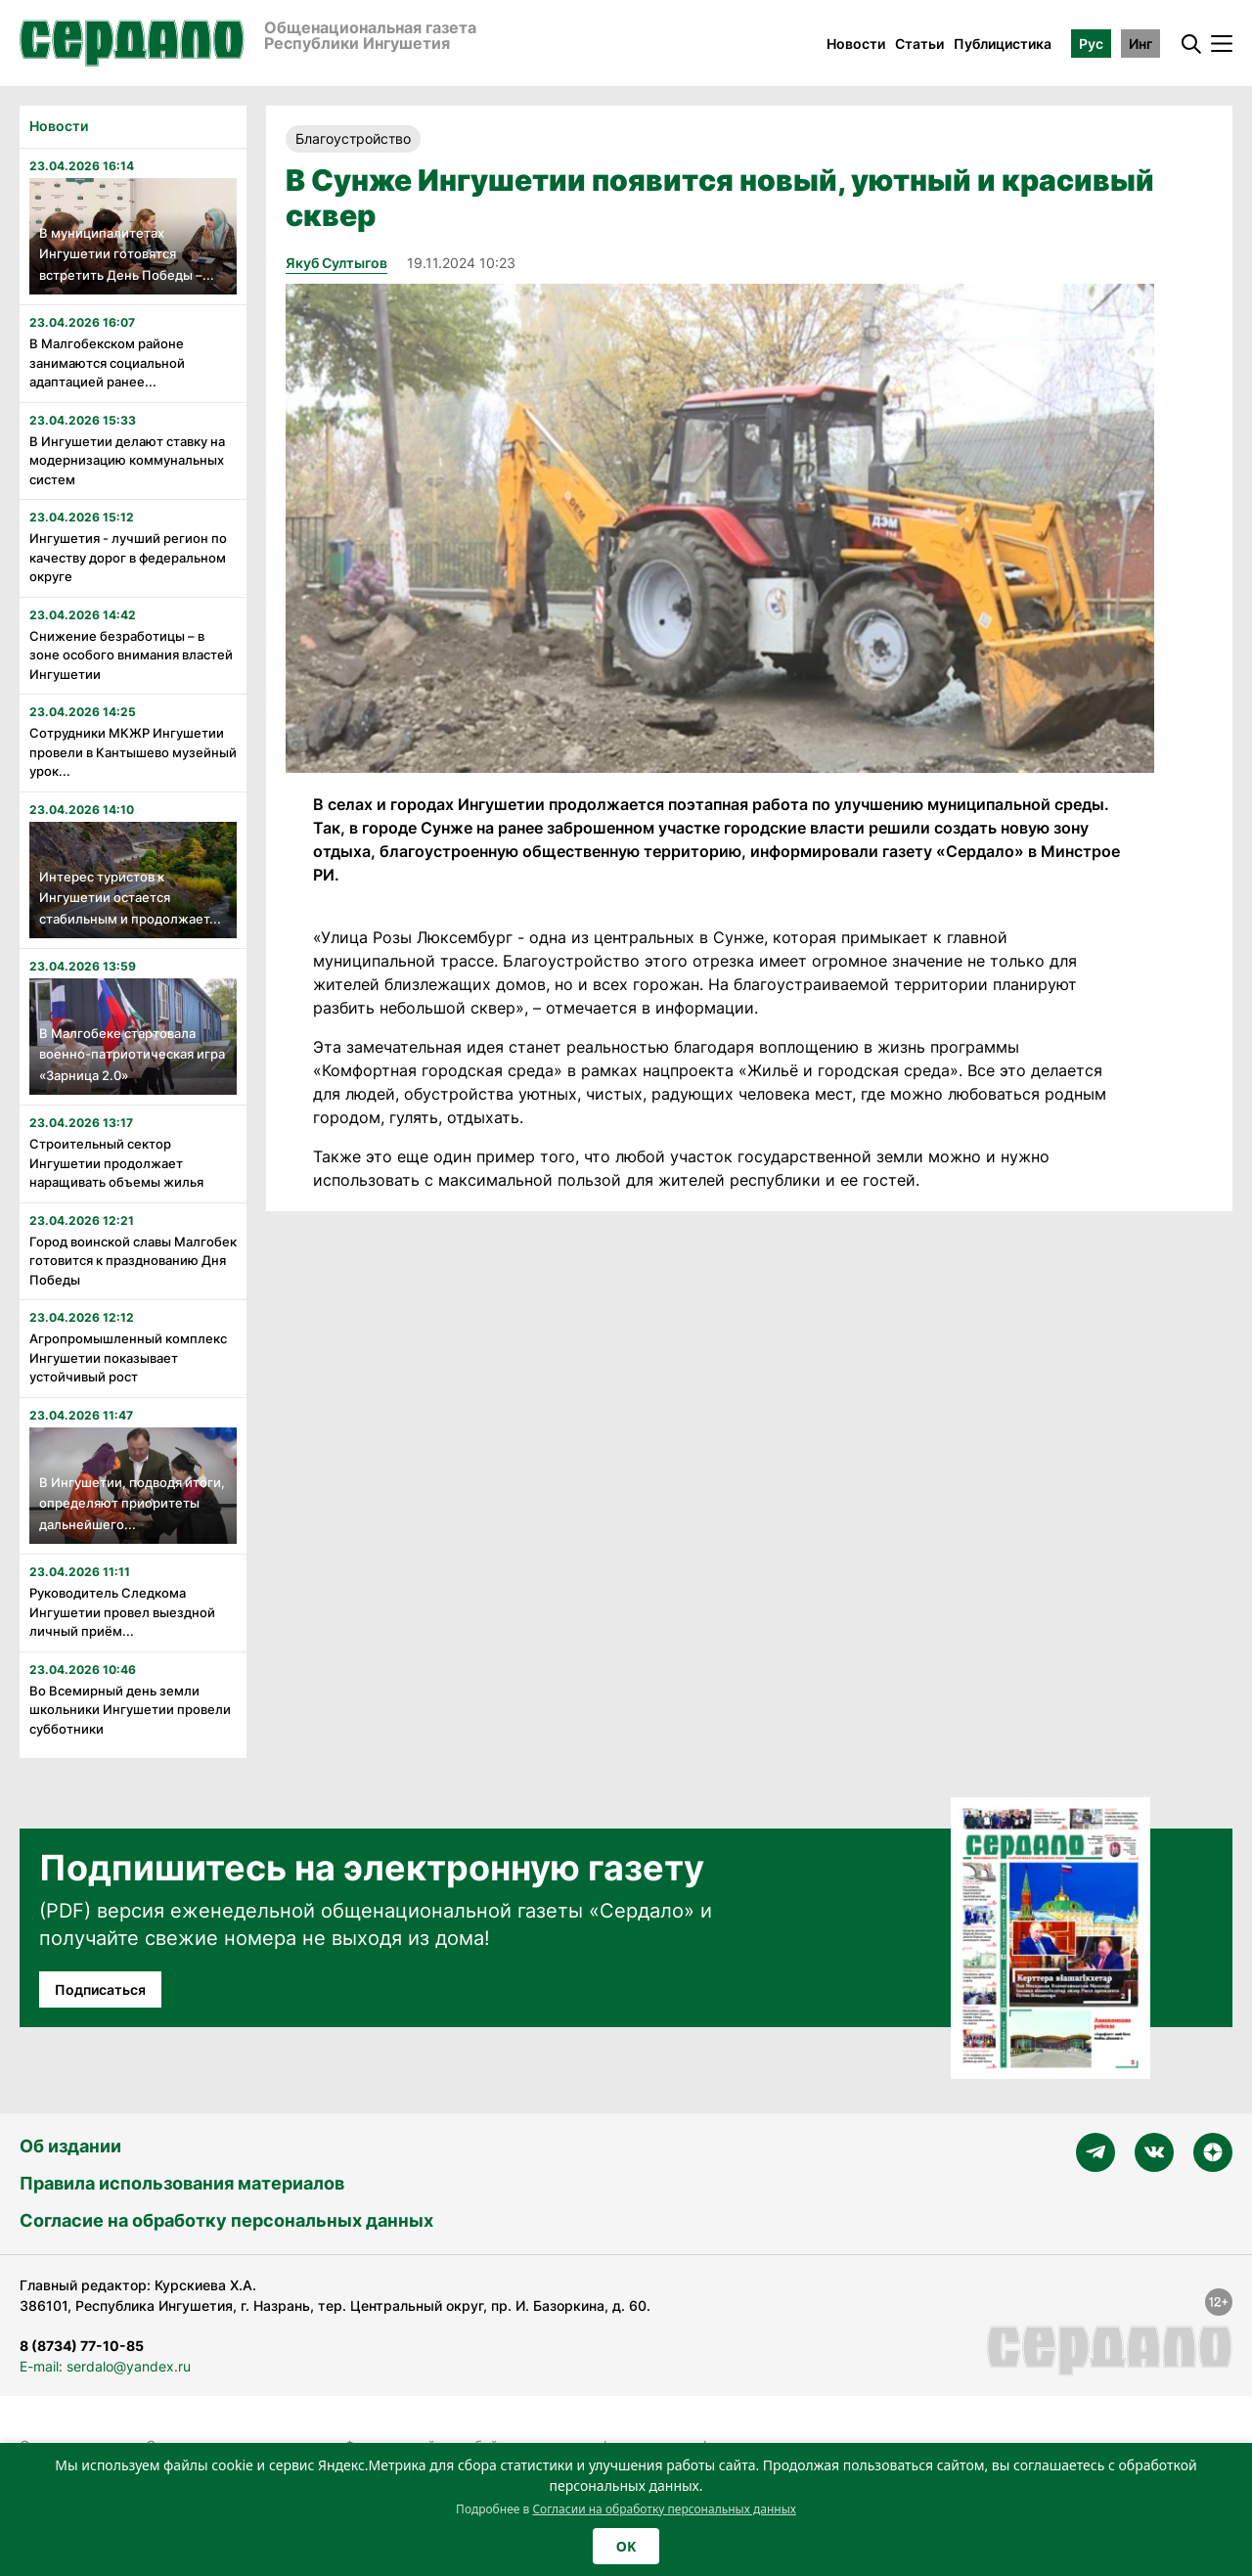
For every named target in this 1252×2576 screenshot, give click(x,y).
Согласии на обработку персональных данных (664, 2509)
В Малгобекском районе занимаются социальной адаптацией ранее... (107, 362)
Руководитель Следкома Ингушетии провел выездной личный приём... (122, 1612)
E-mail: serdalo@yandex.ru (105, 2366)
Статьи (919, 43)
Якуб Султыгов (336, 262)
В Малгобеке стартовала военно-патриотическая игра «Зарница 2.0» (132, 1054)
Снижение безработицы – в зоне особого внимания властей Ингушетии (131, 655)
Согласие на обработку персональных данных (226, 2220)
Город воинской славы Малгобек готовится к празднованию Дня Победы (133, 1261)
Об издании (70, 2146)
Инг (1140, 43)
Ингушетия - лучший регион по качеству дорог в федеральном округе (128, 557)
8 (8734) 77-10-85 (82, 2345)
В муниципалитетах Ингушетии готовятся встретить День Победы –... (126, 254)
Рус (1091, 43)
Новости (856, 43)
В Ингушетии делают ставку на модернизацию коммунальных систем (127, 460)
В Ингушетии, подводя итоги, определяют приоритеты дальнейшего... (132, 1503)
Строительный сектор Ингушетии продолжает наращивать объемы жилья (116, 1163)
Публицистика (1002, 43)
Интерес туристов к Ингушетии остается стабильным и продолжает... (130, 897)
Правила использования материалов (182, 2183)
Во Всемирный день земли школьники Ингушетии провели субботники (130, 1710)
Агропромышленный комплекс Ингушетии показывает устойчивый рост (128, 1357)
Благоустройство (353, 138)
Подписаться (100, 1989)
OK (626, 2546)
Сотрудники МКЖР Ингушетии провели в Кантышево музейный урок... (133, 752)
